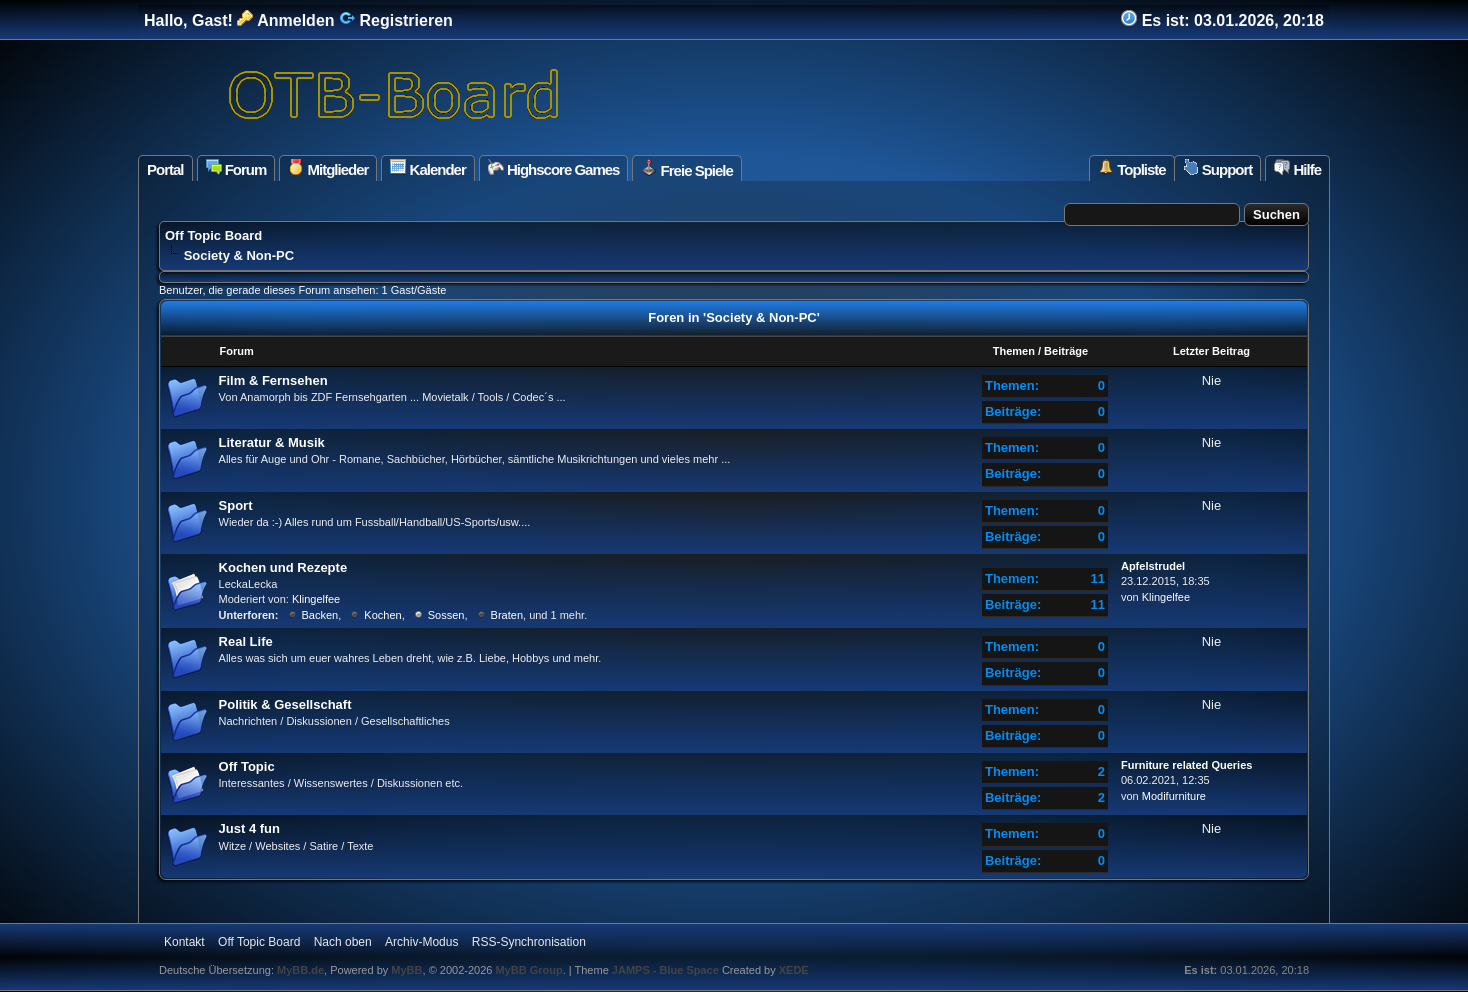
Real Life (246, 641)
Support (1218, 168)
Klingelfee (316, 599)
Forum (236, 168)
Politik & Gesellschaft (285, 704)
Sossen (446, 615)
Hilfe (1297, 168)
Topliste (1132, 168)
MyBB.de (300, 970)
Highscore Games (554, 168)
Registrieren (396, 20)
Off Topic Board (213, 235)
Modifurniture (1174, 796)
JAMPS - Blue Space (667, 970)
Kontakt (184, 942)
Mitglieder (328, 168)
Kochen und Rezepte (283, 567)
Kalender (427, 168)
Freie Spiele (686, 169)
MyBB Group (528, 970)
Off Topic (247, 766)
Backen (320, 615)
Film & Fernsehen (273, 380)
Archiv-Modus (421, 942)
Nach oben (343, 942)
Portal (165, 169)
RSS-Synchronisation (529, 942)
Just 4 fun (249, 828)
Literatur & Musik (272, 442)
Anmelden (285, 20)
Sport (236, 505)
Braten (507, 615)
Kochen (382, 615)
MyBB (406, 970)
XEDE (794, 970)
